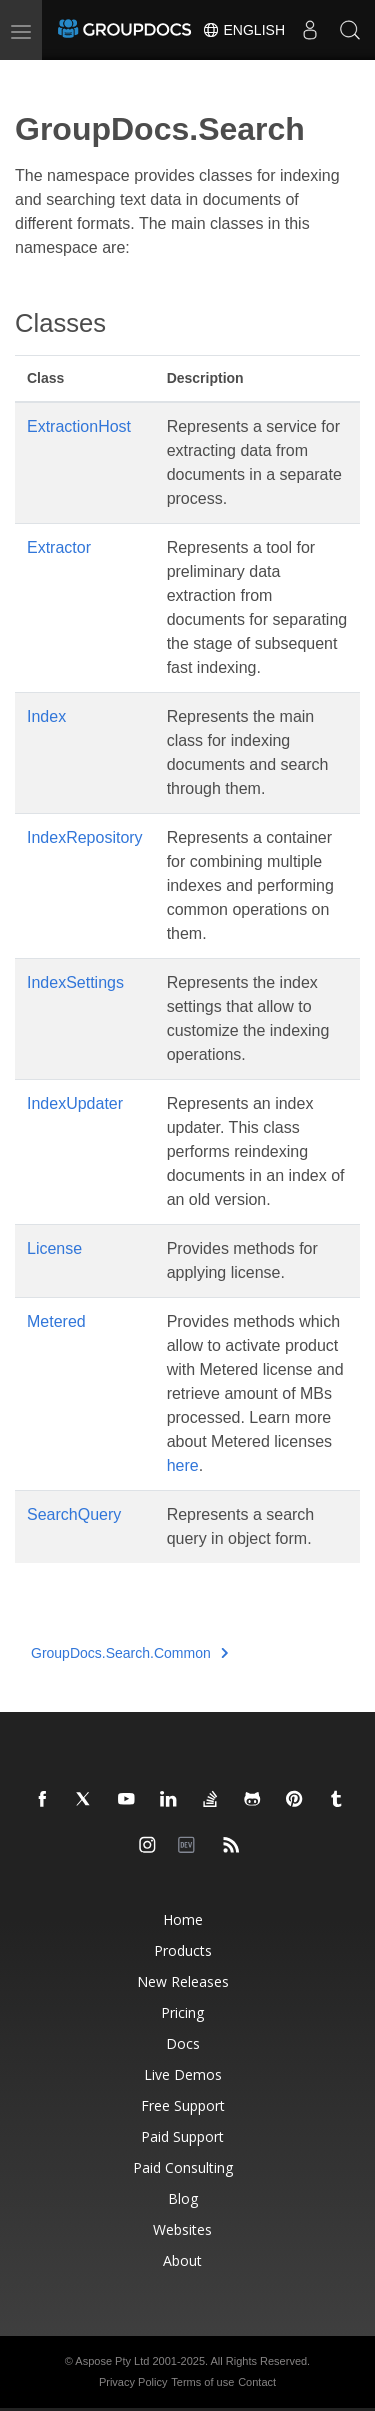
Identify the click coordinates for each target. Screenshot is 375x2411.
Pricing (182, 2012)
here (183, 1465)
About (182, 2260)
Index (46, 716)
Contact (257, 2382)
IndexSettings (75, 982)
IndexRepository (85, 837)
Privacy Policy (133, 2382)
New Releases (183, 1981)
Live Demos (183, 2074)
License (54, 1248)
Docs (183, 2043)
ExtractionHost (79, 426)
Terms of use (202, 2382)
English (243, 30)
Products (183, 1950)
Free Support (183, 2105)
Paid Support (182, 2136)
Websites (182, 2229)
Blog (183, 2198)
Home (183, 1919)
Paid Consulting (183, 2167)
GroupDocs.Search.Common (129, 1653)
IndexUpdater (75, 1103)
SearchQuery (74, 1514)
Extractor (59, 547)
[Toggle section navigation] (32, 77)
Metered (56, 1321)
